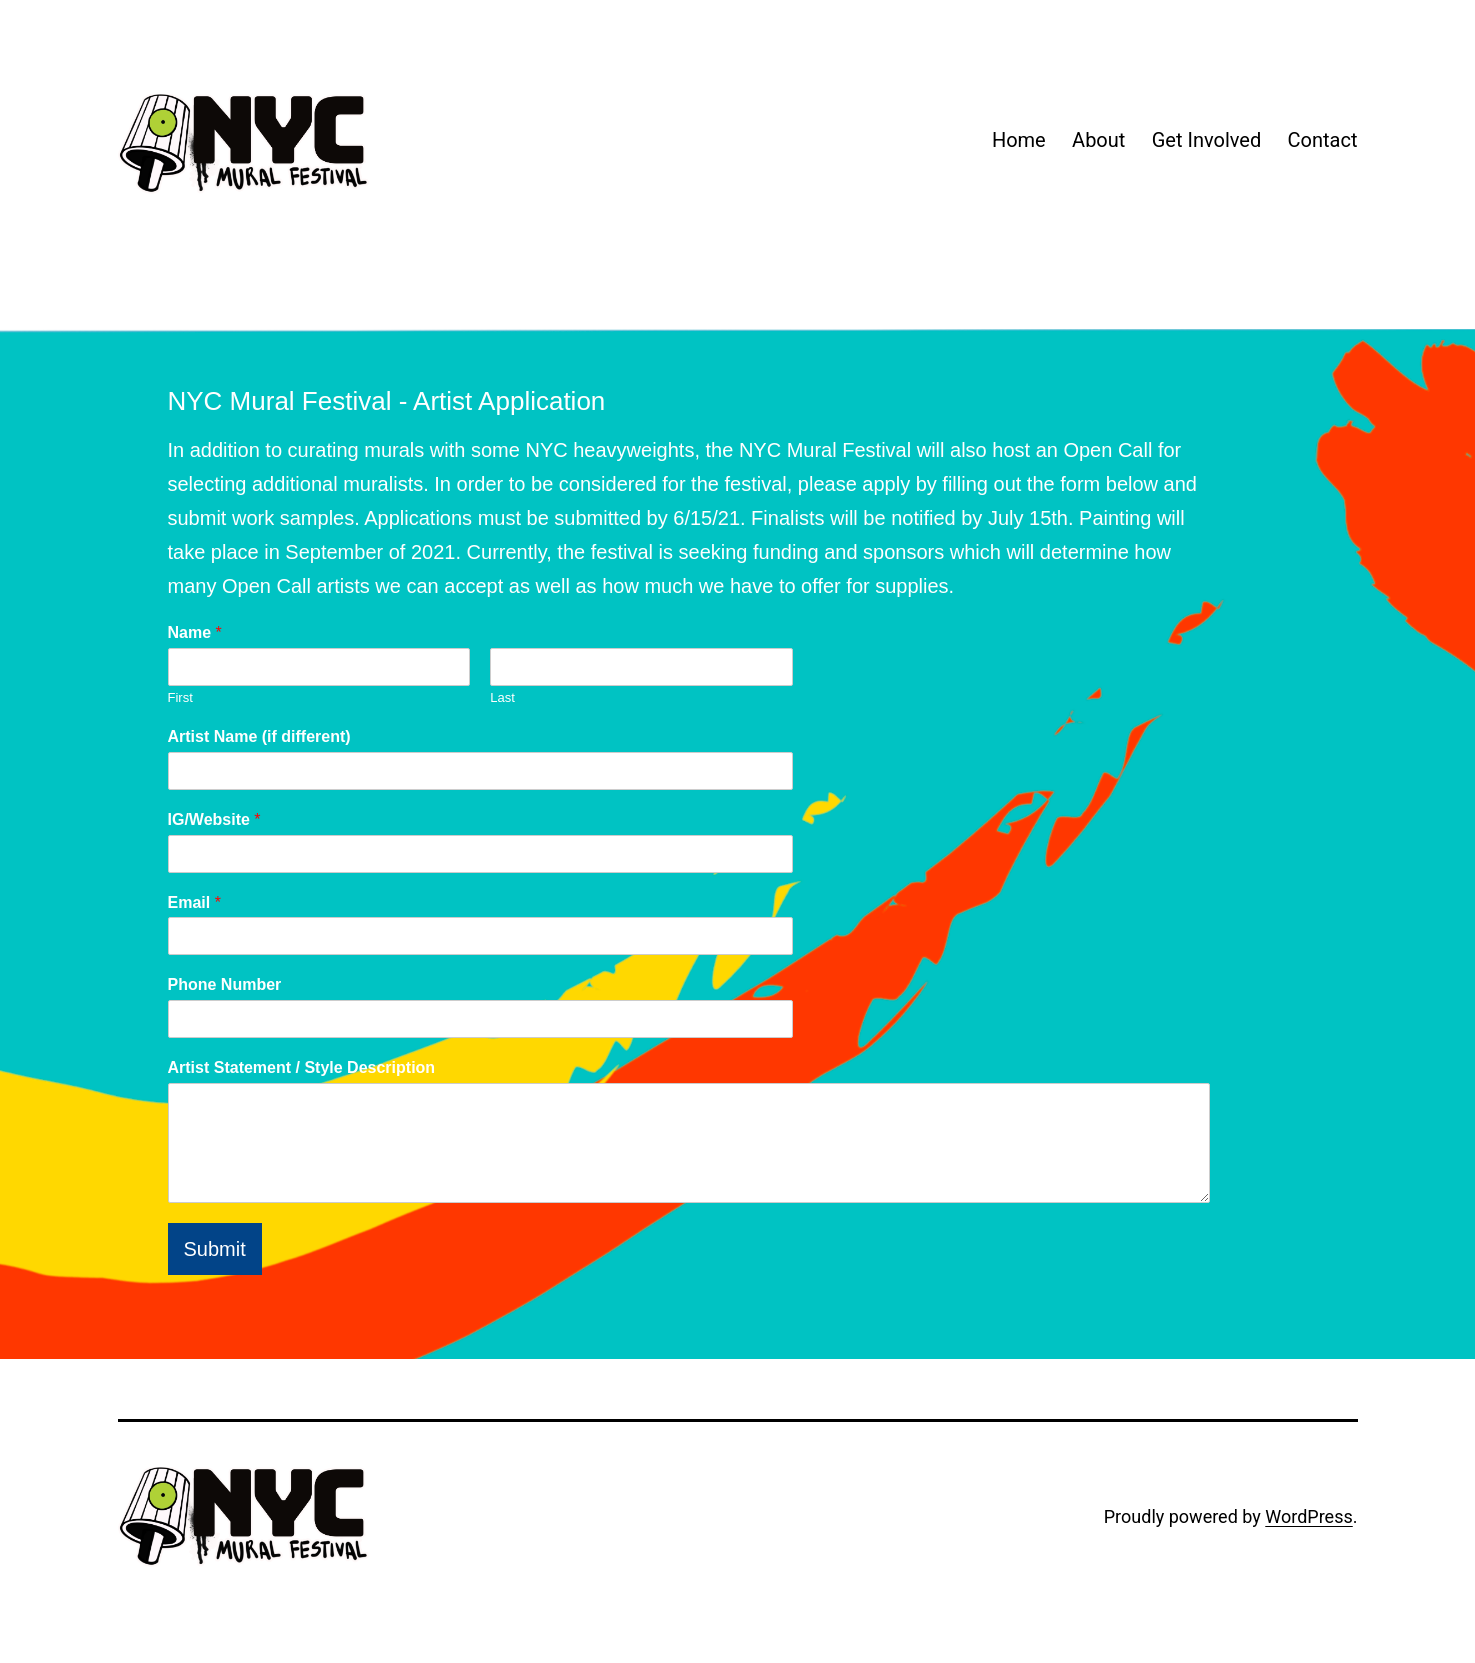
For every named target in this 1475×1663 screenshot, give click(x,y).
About (1098, 140)
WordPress (1308, 1516)
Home (1019, 140)
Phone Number (225, 984)
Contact (1323, 140)
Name (195, 632)
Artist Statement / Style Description (302, 1067)
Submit (215, 1249)
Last (502, 697)
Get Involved (1206, 140)
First (180, 697)
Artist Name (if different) (259, 736)
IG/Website (214, 819)
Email (194, 902)
